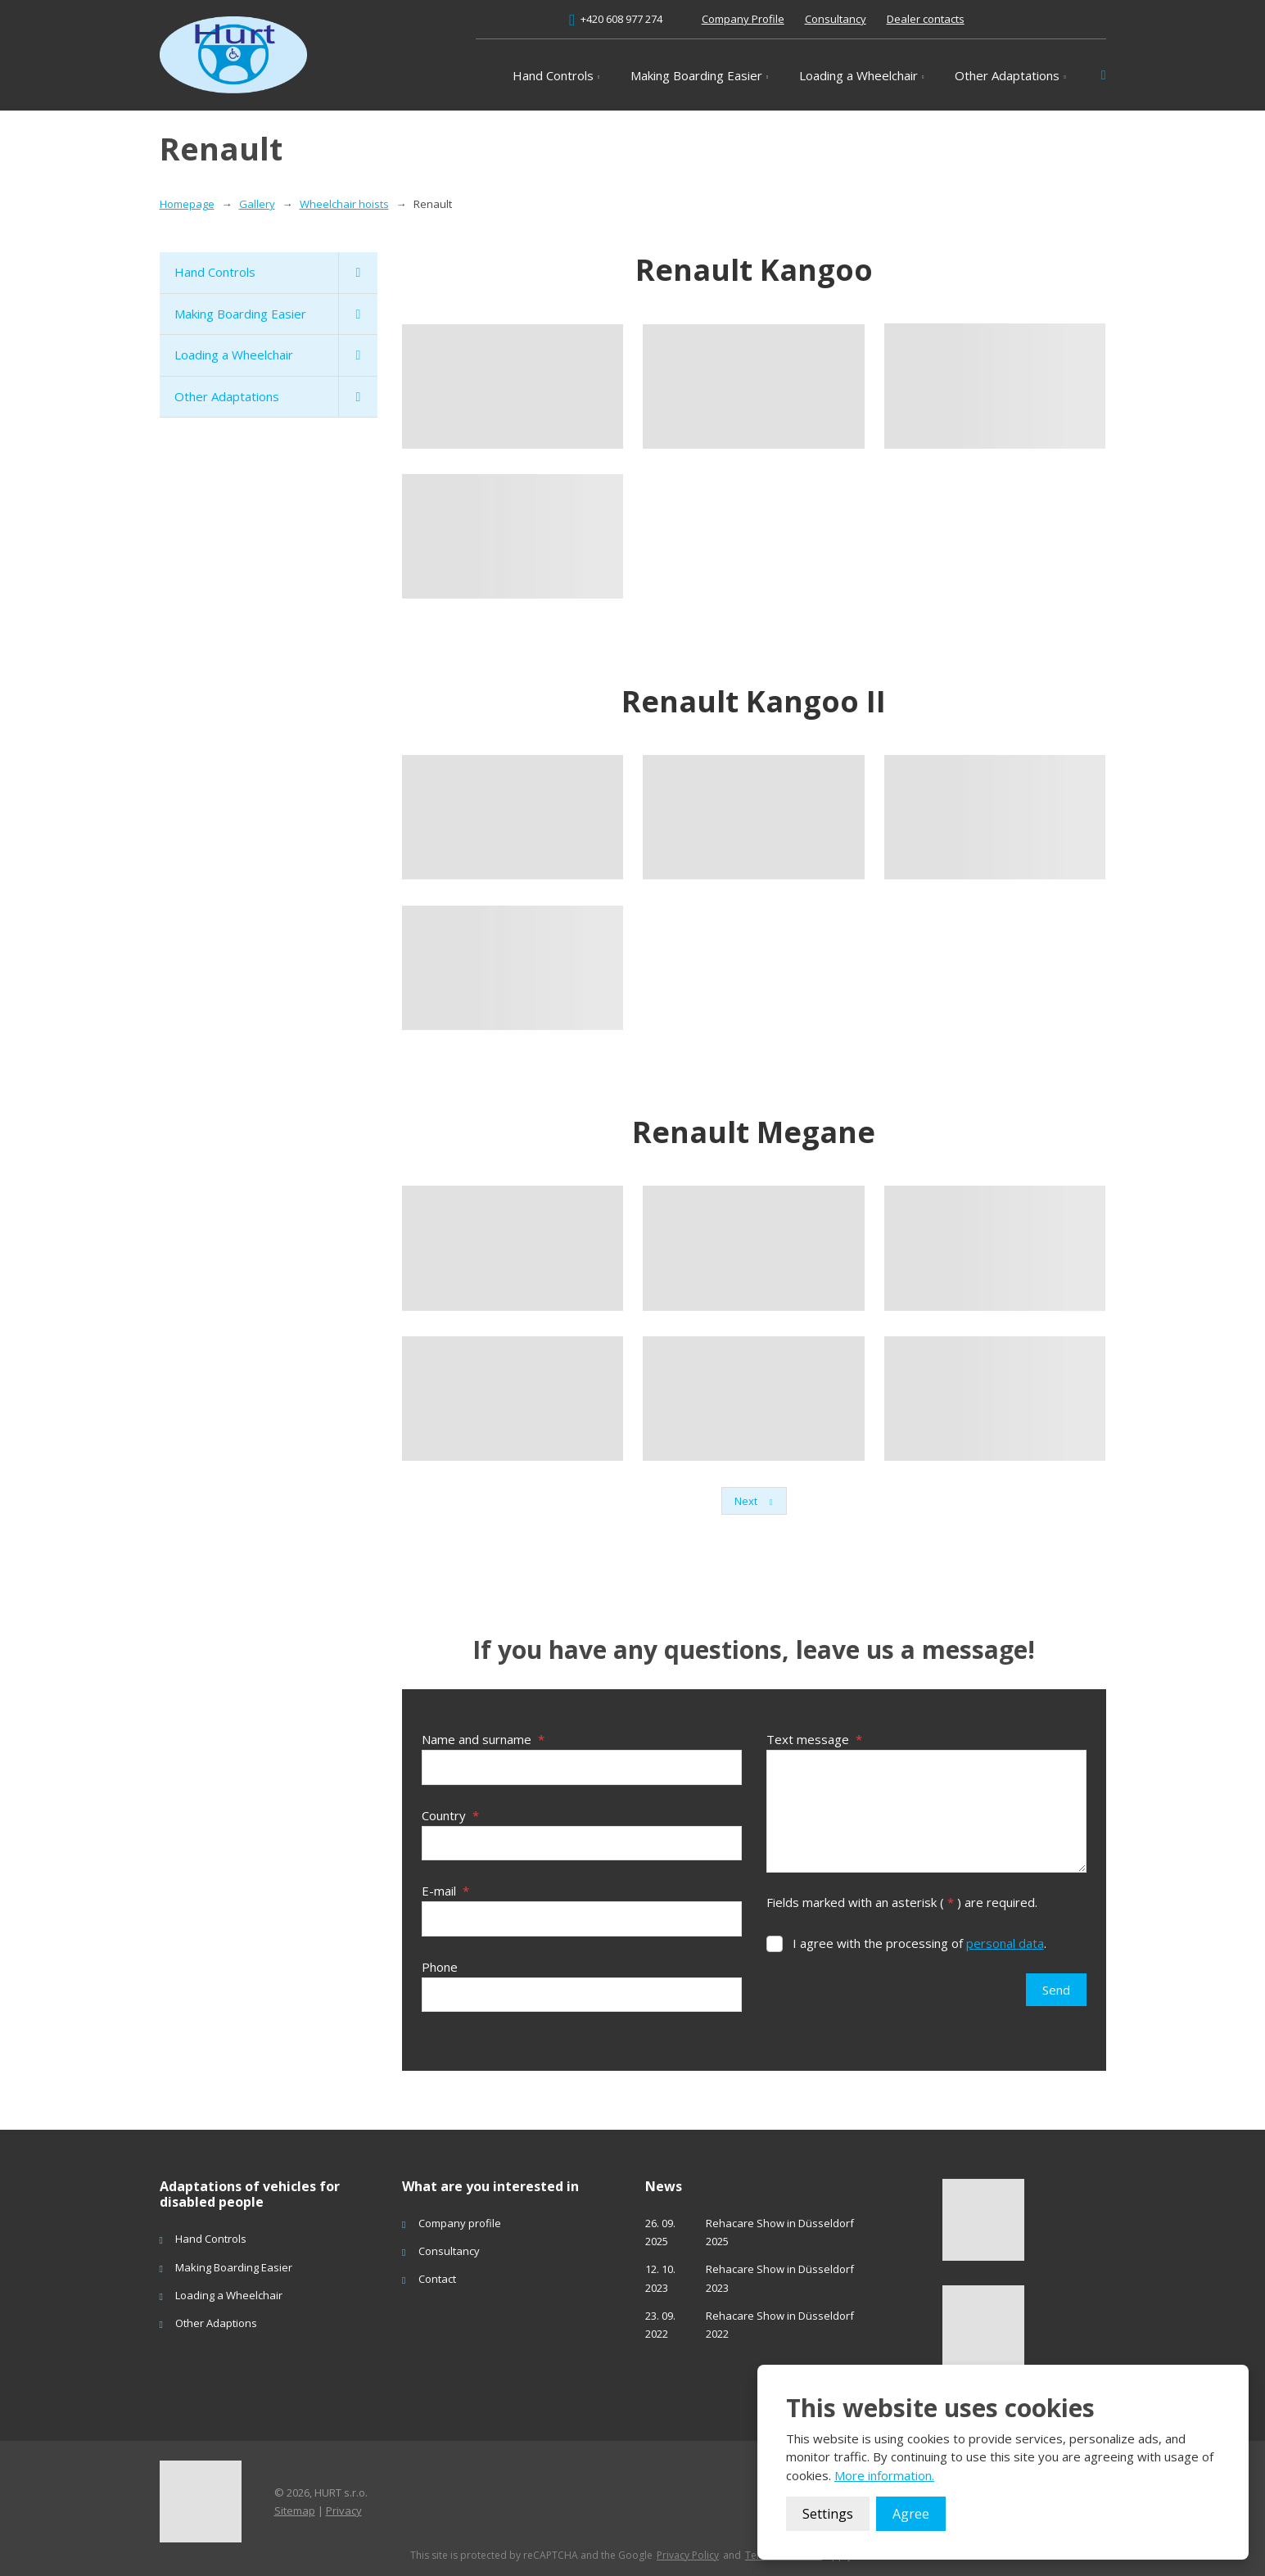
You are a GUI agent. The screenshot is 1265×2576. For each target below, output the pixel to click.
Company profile (459, 2215)
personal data (1005, 1943)
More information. (884, 2475)
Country (450, 1813)
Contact (437, 2272)
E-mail (445, 1887)
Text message (814, 1739)
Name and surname (483, 1739)
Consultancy (835, 18)
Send (1056, 1990)
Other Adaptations (1007, 75)
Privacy (344, 2503)
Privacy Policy (688, 2548)
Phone (440, 1961)
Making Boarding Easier (696, 75)
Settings (827, 2514)
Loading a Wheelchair (858, 75)
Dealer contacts (926, 18)
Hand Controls (553, 75)
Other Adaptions (216, 2315)
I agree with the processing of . (919, 1943)
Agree (910, 2514)
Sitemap (294, 2503)
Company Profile (743, 18)
